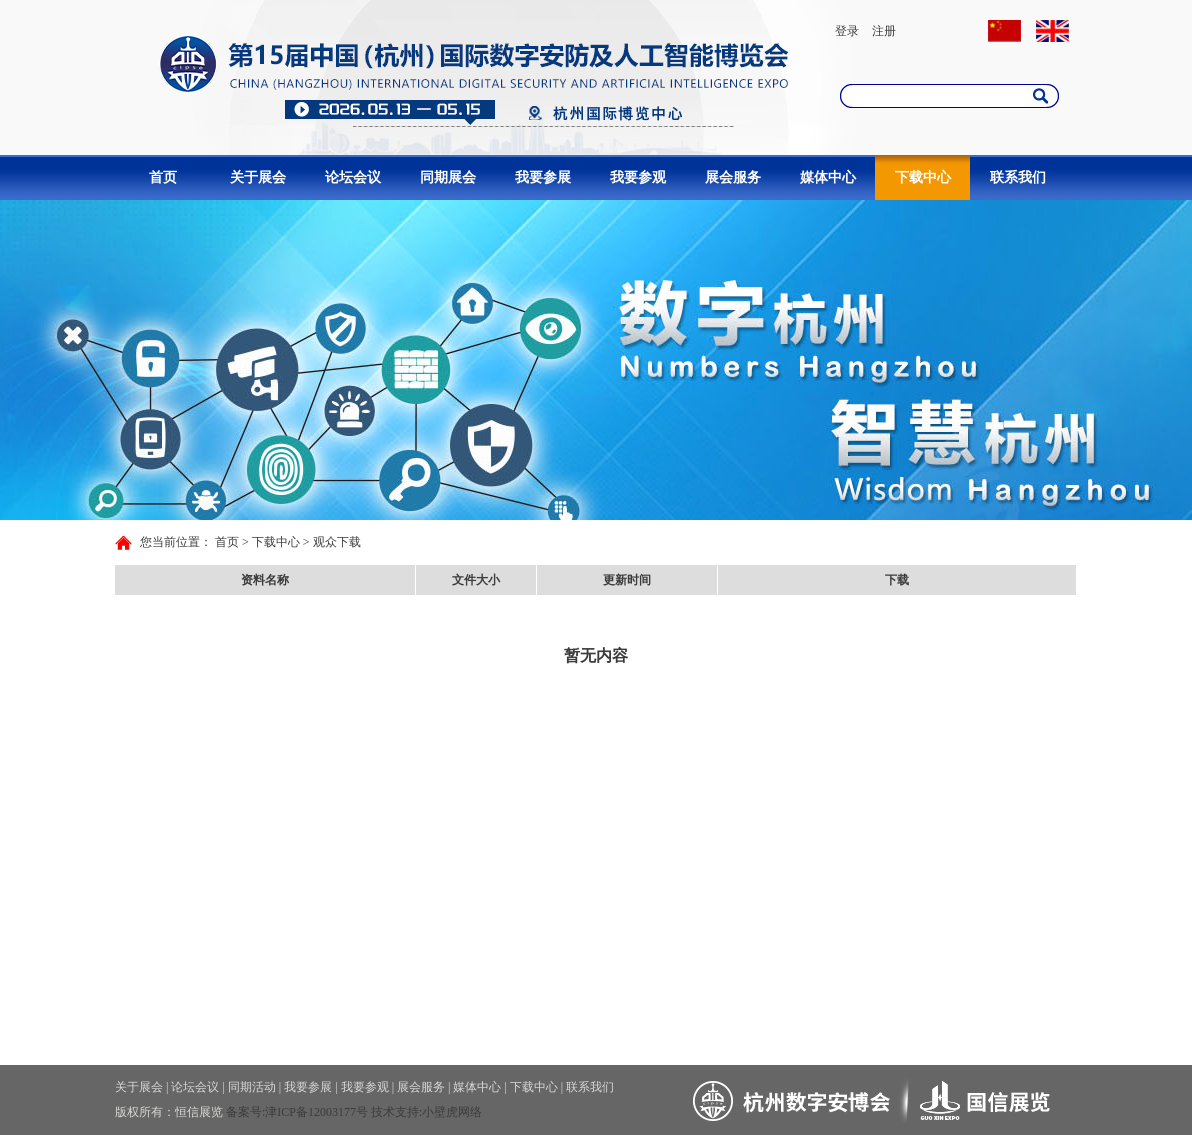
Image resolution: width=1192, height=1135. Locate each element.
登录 (847, 31)
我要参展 (543, 177)
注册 (884, 31)
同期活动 (252, 1087)
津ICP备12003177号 (316, 1112)
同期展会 (448, 177)
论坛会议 (353, 177)
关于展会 (258, 177)
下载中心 (923, 177)
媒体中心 (828, 177)
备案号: (245, 1112)
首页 (163, 177)
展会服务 (733, 177)
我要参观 (638, 177)
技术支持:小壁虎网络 (426, 1112)
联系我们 (1018, 177)
